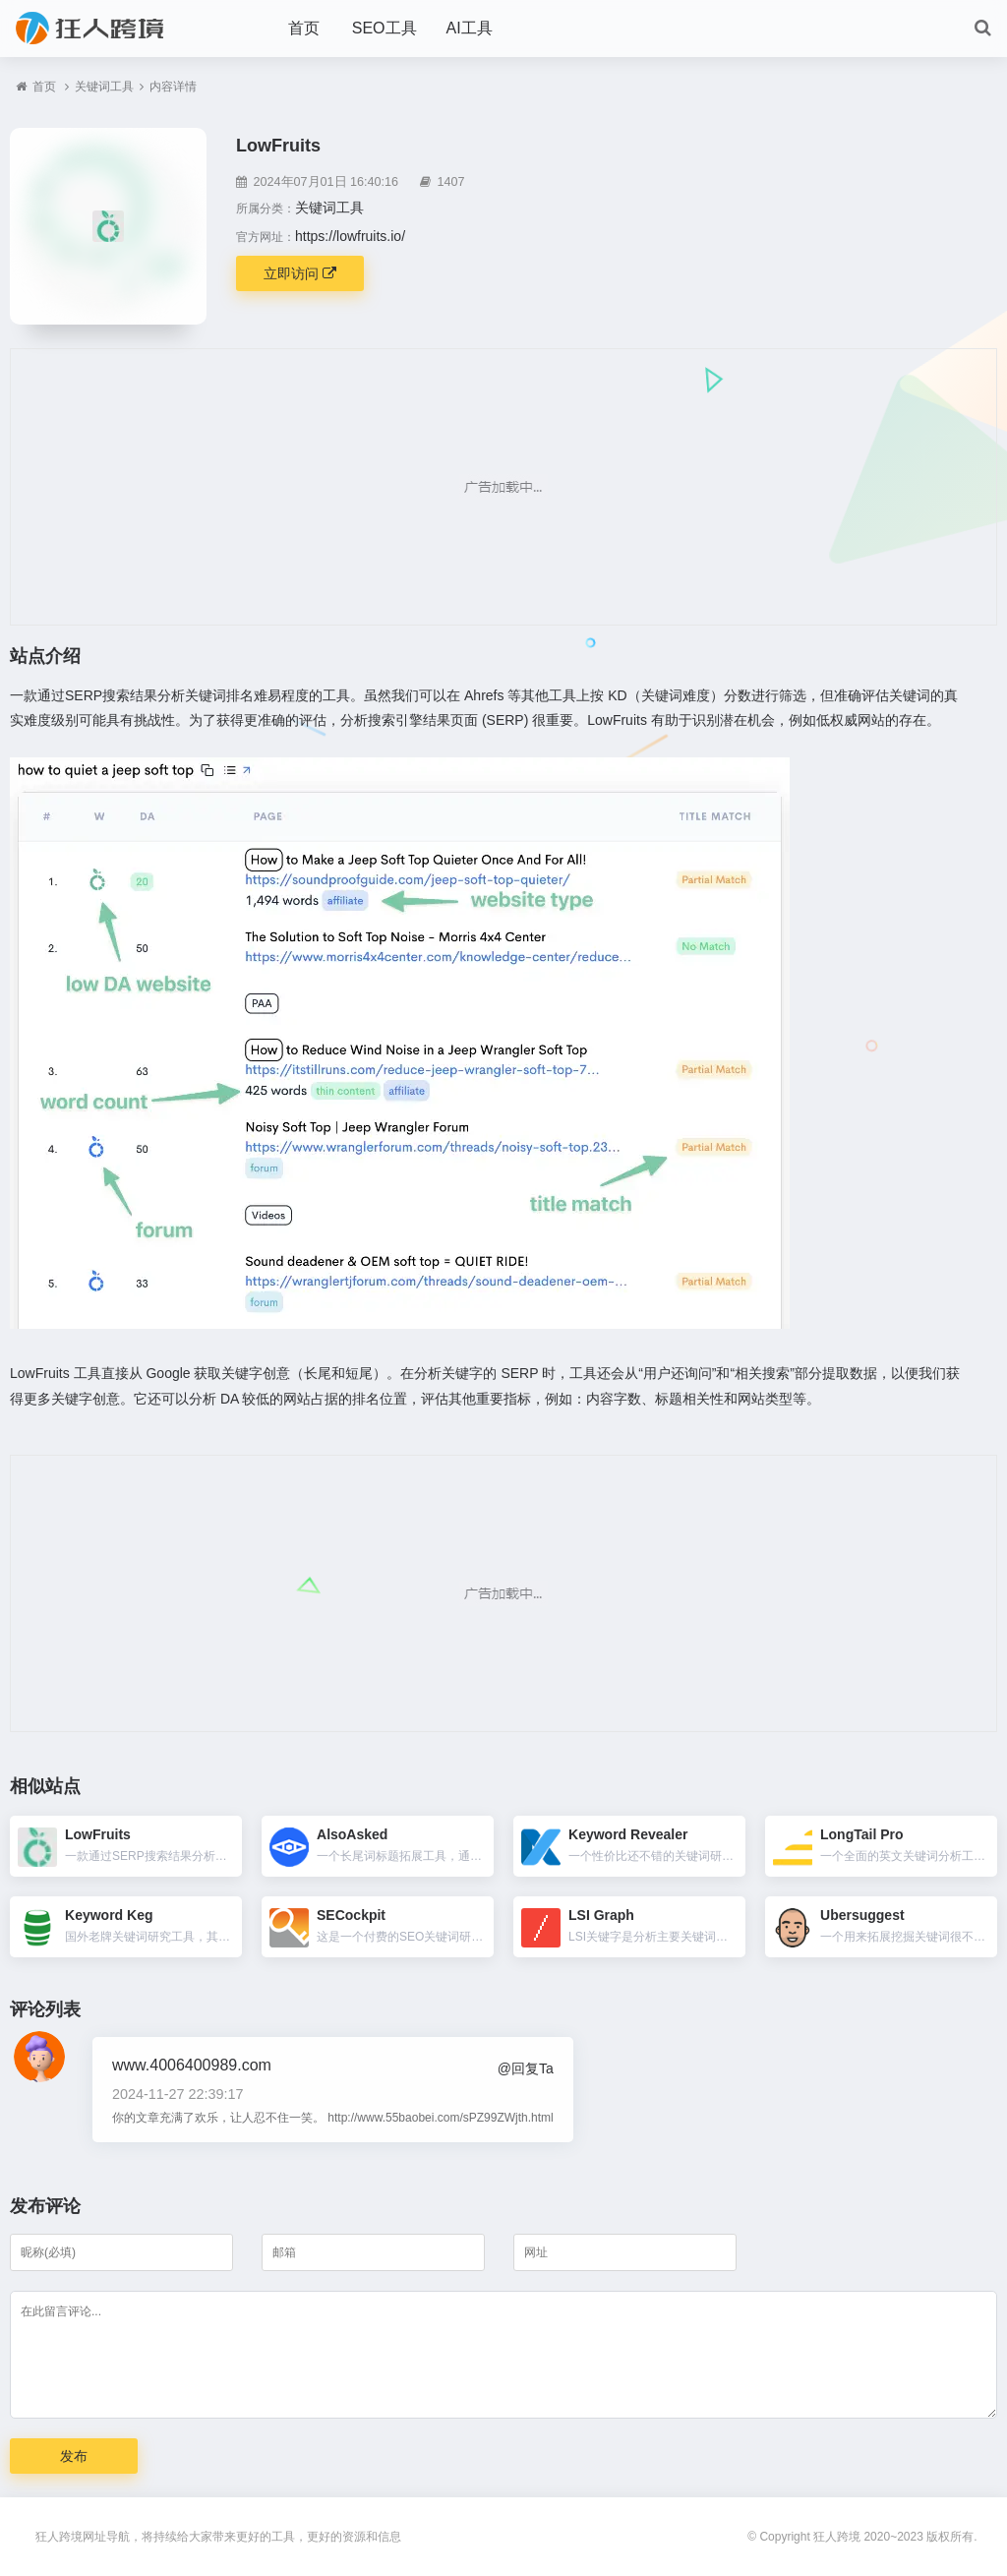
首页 (304, 28)
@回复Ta (526, 2068)
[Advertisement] (503, 487)
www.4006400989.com (191, 2065)
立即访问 (300, 273)
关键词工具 (104, 86)
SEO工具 (384, 28)
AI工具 (469, 28)
